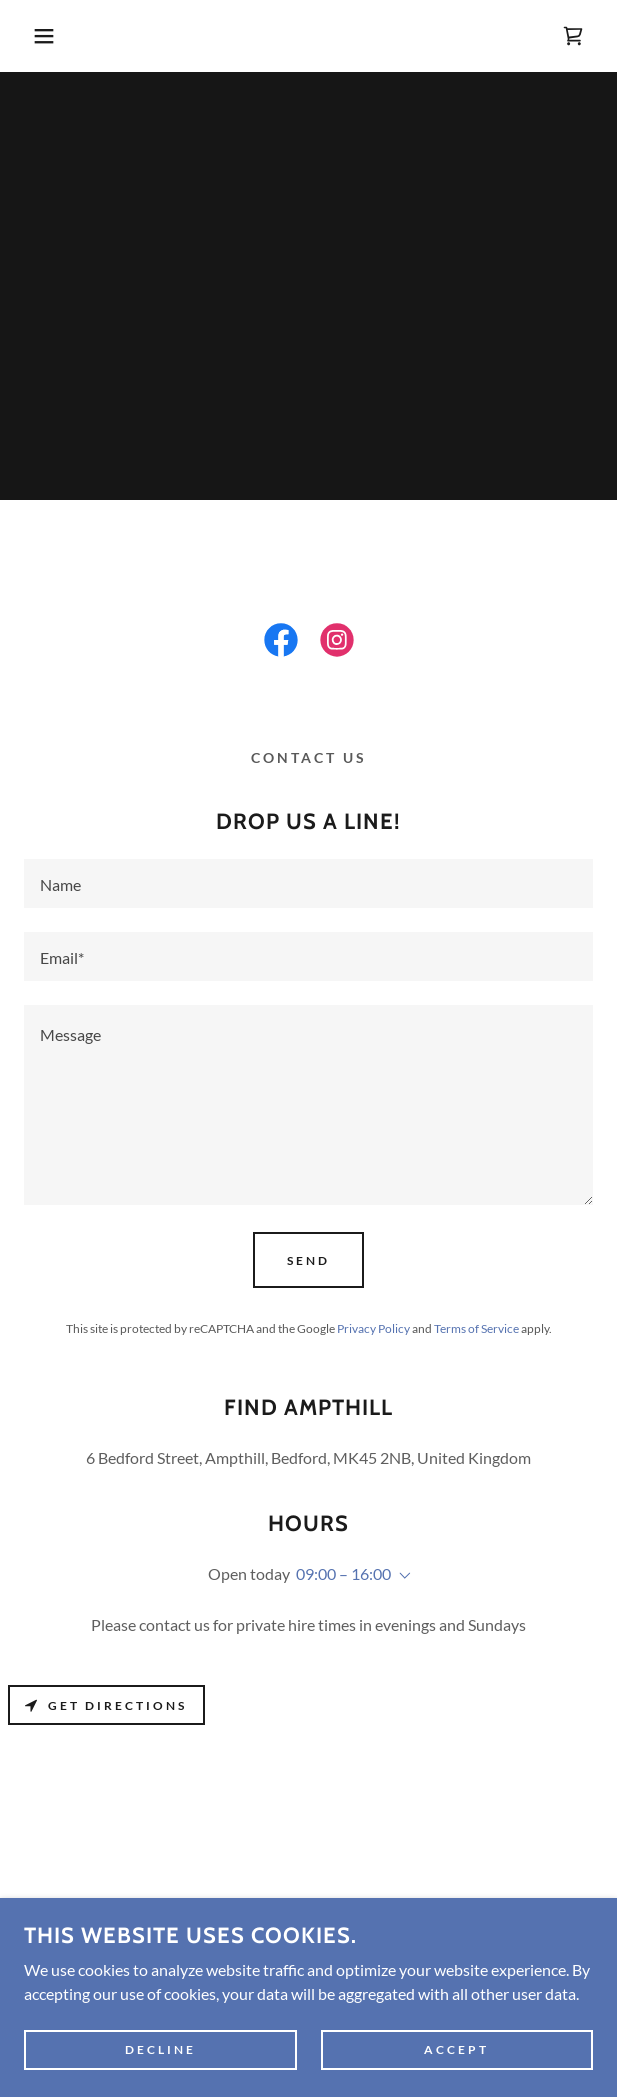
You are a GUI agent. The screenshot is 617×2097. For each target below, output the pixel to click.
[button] (41, 36)
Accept (456, 2049)
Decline (160, 2049)
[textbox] (308, 883)
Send (308, 1260)
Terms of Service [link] (476, 1328)
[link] (573, 36)
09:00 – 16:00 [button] (343, 1573)
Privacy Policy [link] (373, 1328)
